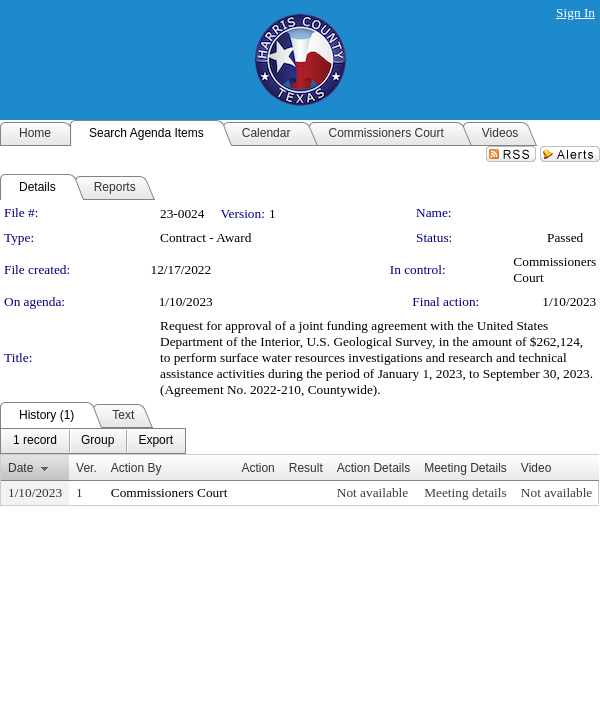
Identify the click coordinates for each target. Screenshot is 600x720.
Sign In (575, 12)
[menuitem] (35, 441)
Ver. (86, 468)
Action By (136, 468)
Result (306, 468)
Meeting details (465, 492)
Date (20, 468)
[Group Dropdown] (97, 441)
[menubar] (93, 441)
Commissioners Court (169, 492)
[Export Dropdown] (155, 441)
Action (257, 468)
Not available (372, 492)
